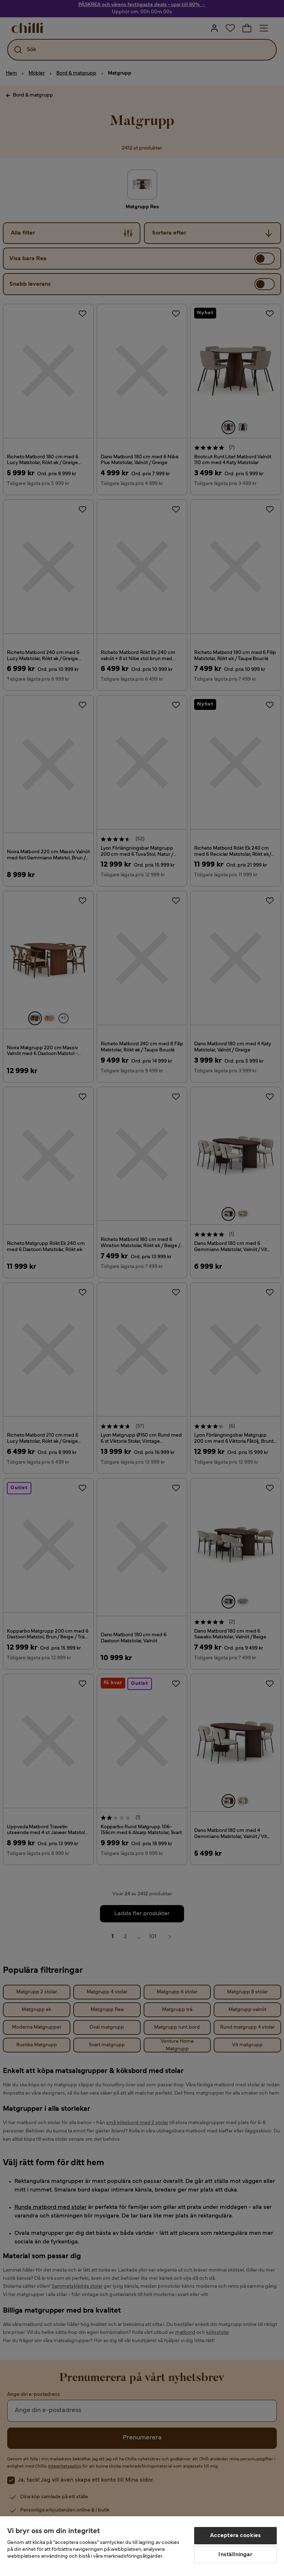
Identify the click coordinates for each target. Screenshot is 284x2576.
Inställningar (235, 2554)
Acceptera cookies (235, 2535)
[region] (142, 2546)
